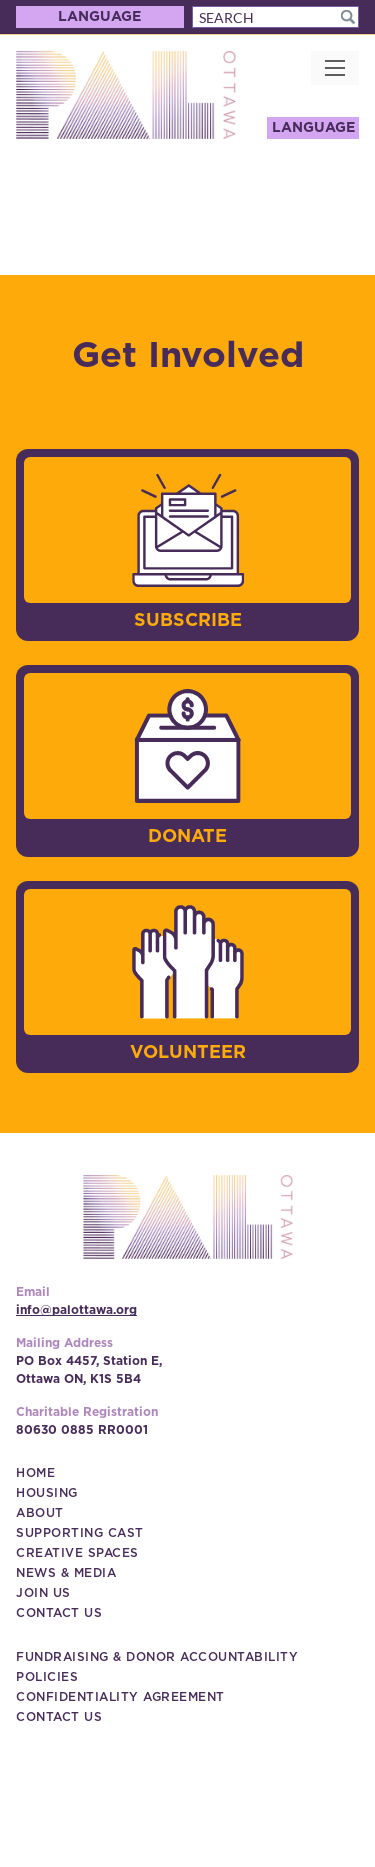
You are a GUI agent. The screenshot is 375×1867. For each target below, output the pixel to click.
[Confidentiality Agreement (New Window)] (120, 1697)
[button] (348, 17)
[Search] (276, 17)
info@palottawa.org (76, 1310)
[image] (188, 530)
